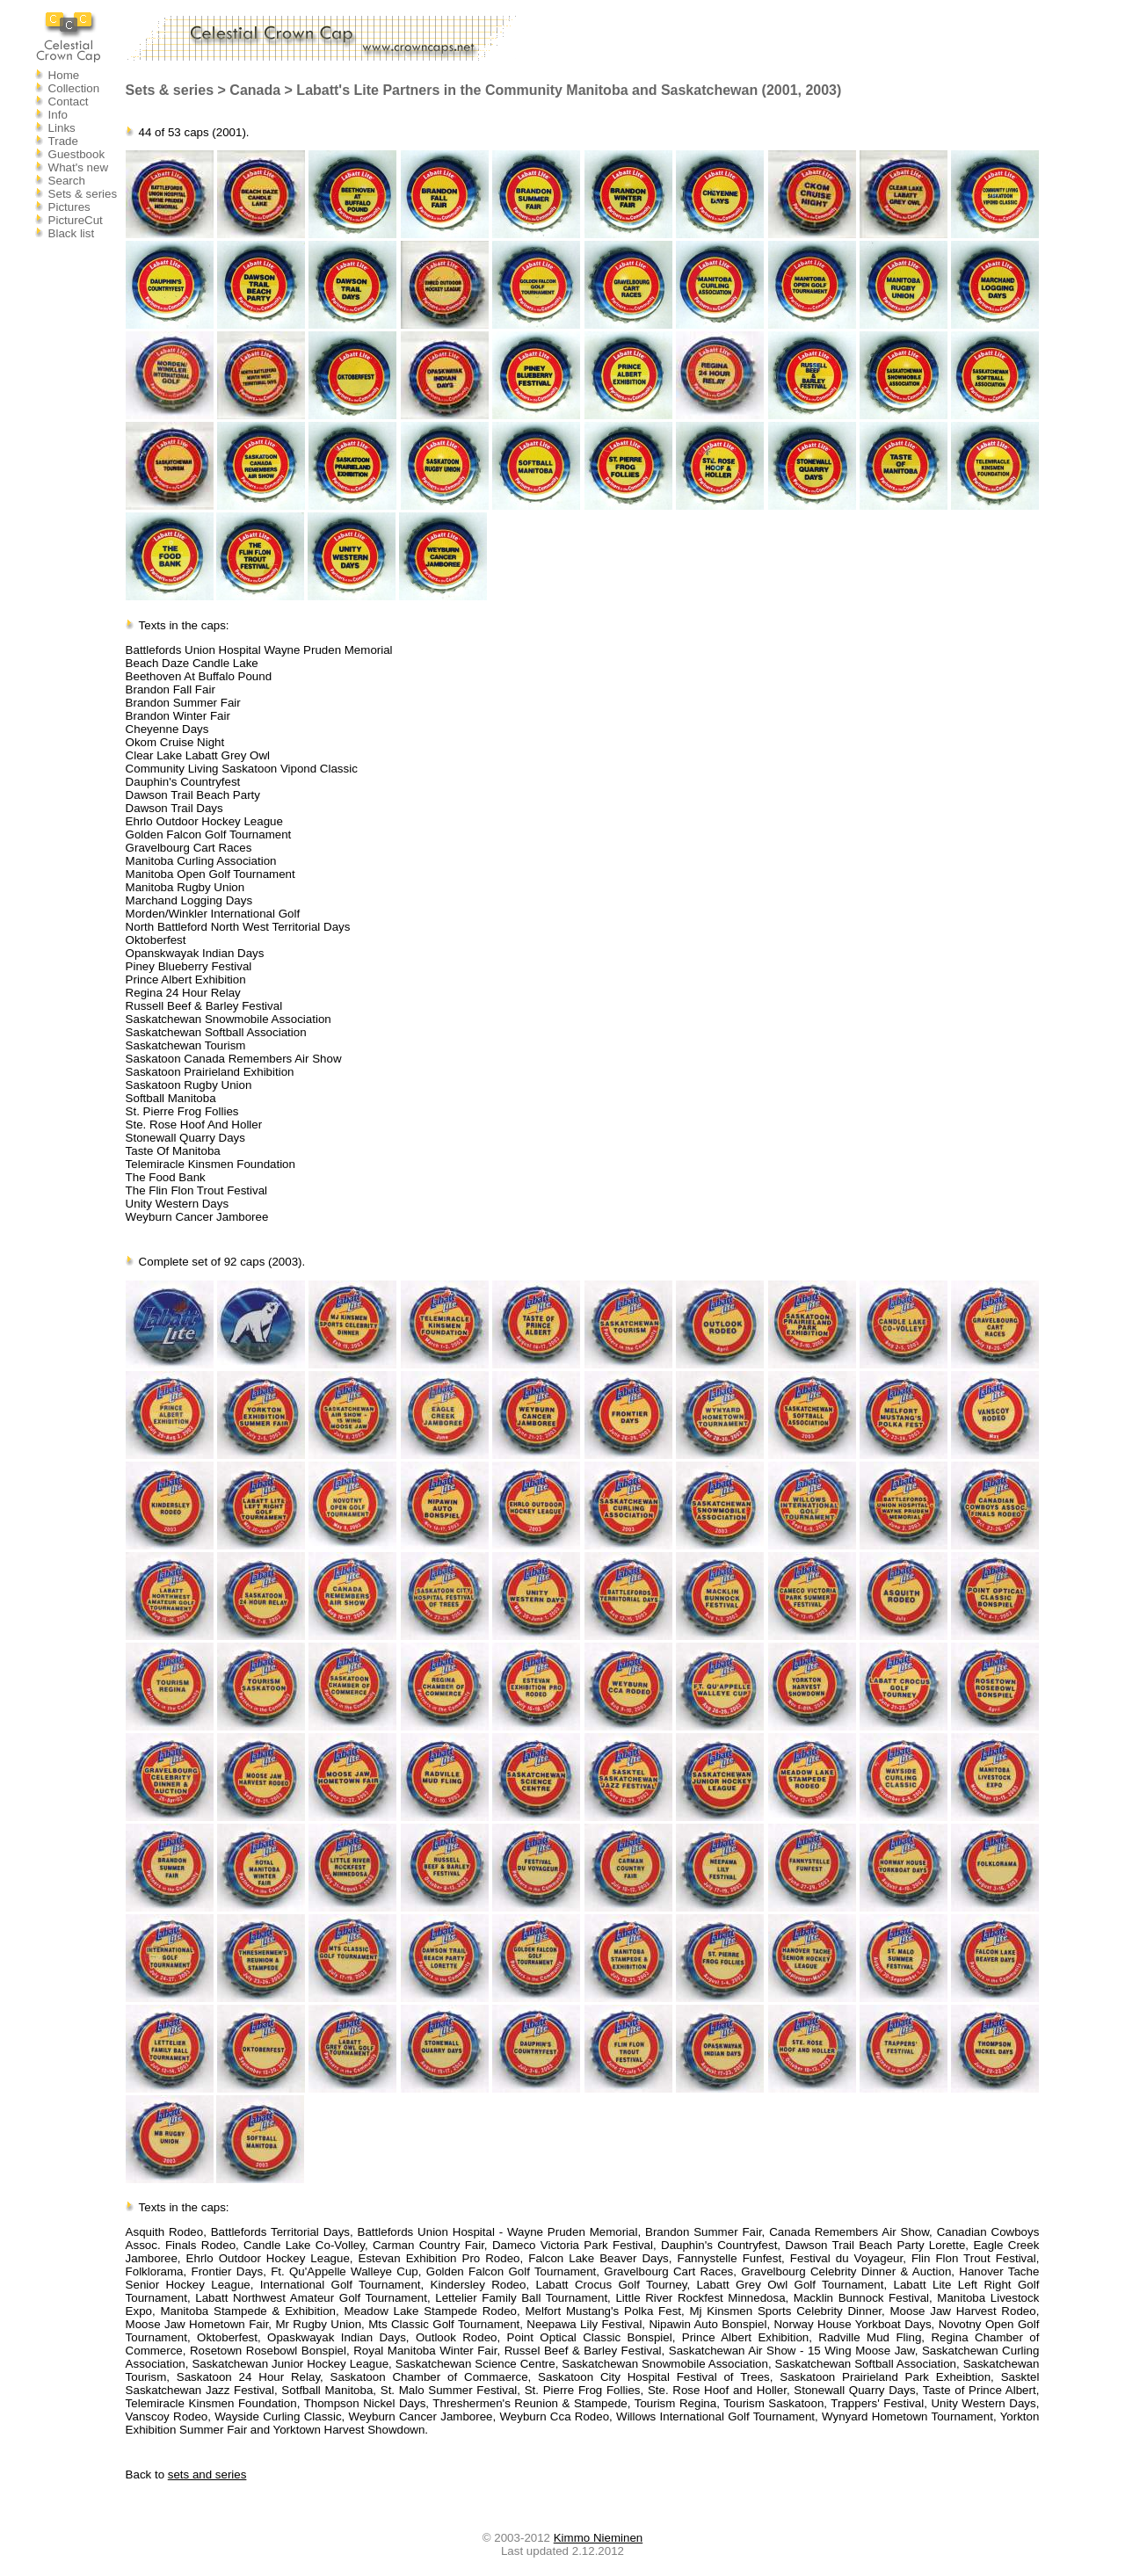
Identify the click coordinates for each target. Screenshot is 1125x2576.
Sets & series (83, 193)
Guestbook (76, 154)
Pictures (69, 207)
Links (62, 127)
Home (64, 75)
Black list (71, 233)
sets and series (207, 2474)
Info (58, 114)
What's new (78, 167)
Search (66, 180)
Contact (68, 101)
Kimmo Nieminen (598, 2537)
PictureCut (75, 220)
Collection (74, 88)
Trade (63, 141)
